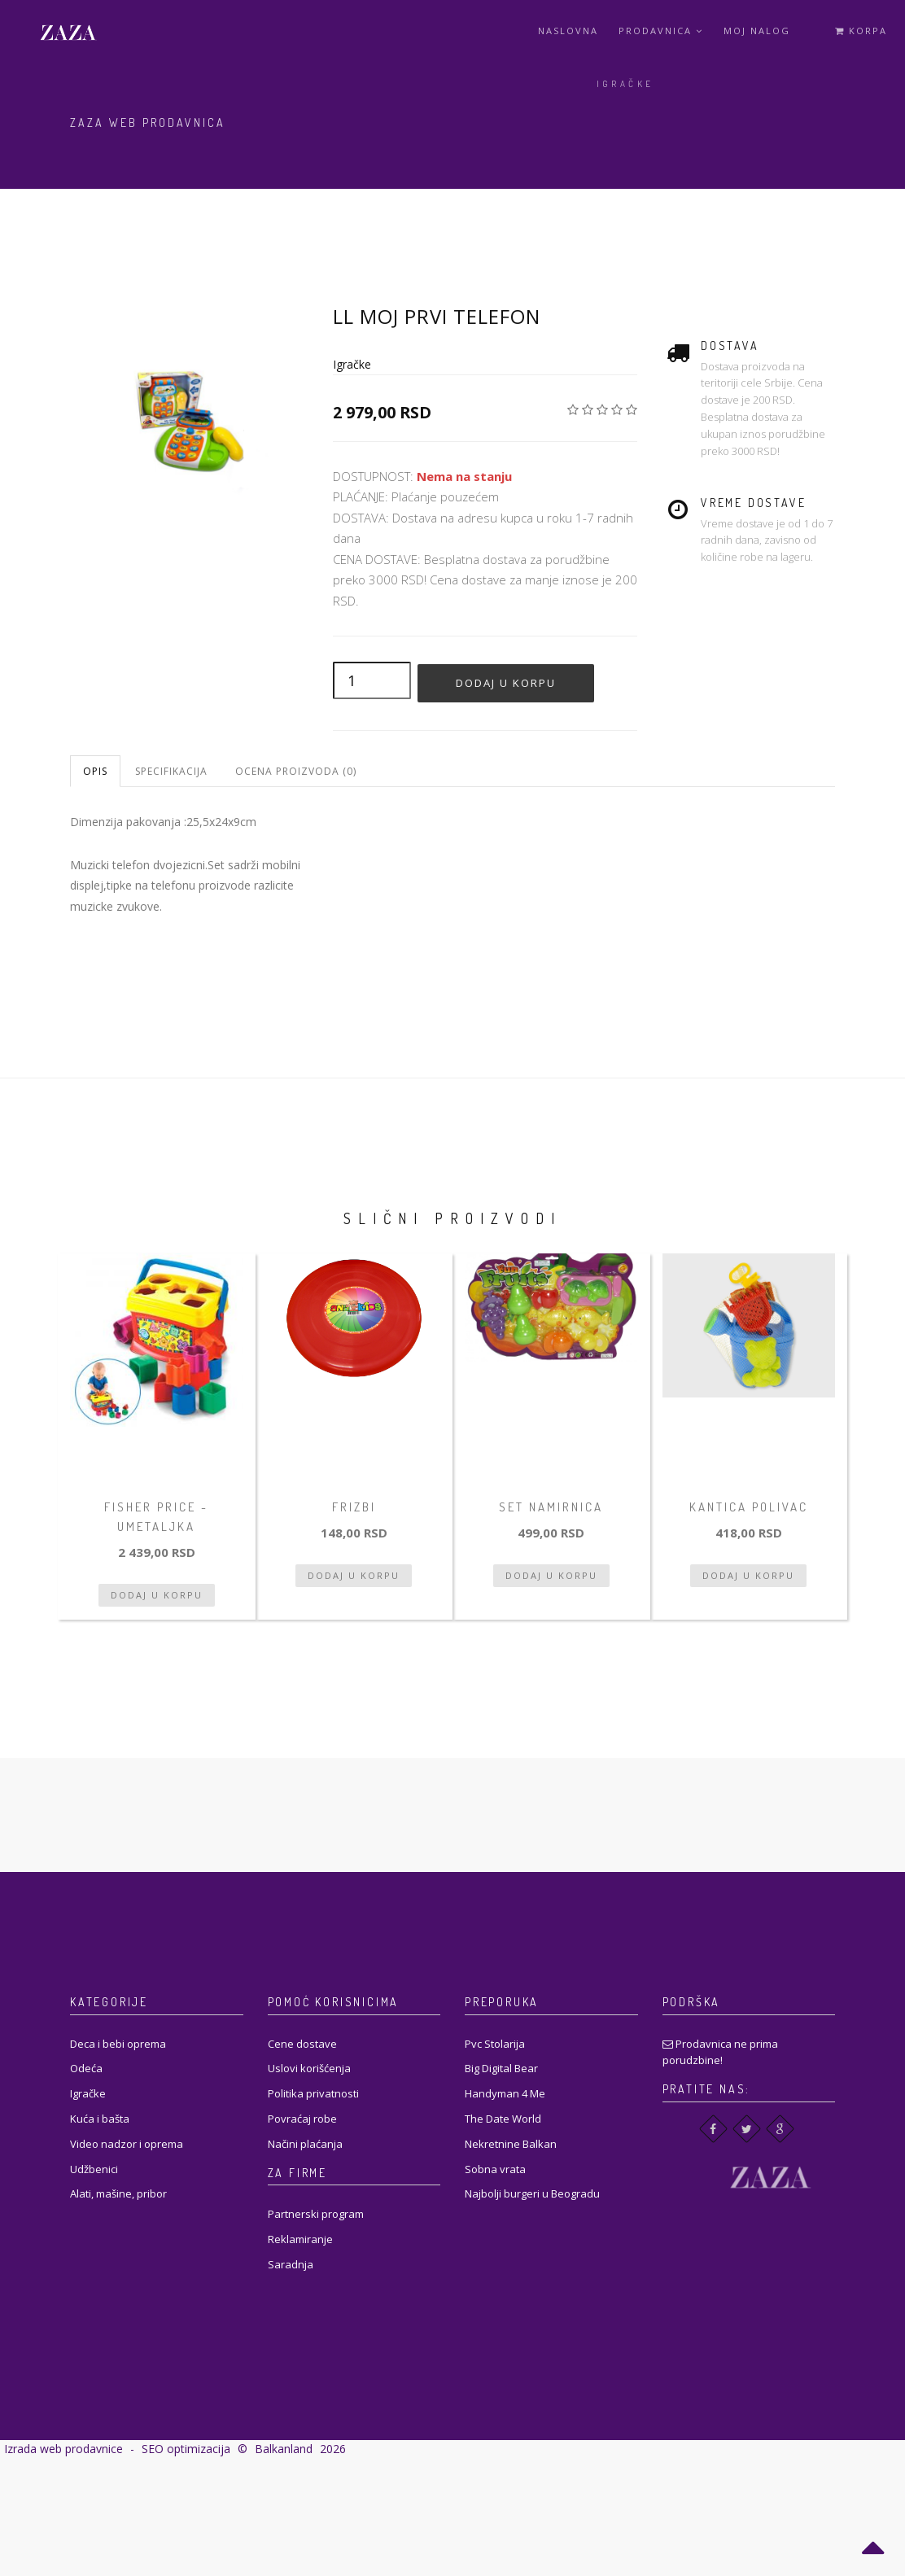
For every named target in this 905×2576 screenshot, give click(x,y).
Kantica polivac (748, 1507)
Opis (95, 771)
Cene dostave (302, 2043)
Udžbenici (94, 2169)
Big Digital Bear (501, 2068)
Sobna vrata (495, 2169)
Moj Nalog (757, 30)
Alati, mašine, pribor (118, 2193)
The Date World (503, 2118)
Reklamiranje (300, 2239)
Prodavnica (661, 30)
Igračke (625, 84)
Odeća (86, 2068)
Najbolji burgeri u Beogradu (532, 2193)
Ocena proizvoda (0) (295, 771)
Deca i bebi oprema (118, 2043)
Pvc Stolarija (495, 2043)
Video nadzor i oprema (126, 2143)
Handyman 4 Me (505, 2093)
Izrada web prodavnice (63, 2448)
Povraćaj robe (302, 2118)
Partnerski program (316, 2213)
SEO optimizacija (186, 2448)
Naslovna (568, 30)
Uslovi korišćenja (309, 2068)
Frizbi (354, 1507)
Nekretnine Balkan (511, 2143)
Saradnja (290, 2264)
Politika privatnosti (313, 2093)
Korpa (861, 30)
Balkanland (284, 2448)
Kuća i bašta (99, 2118)
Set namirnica (551, 1507)
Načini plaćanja (305, 2143)
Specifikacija (171, 771)
